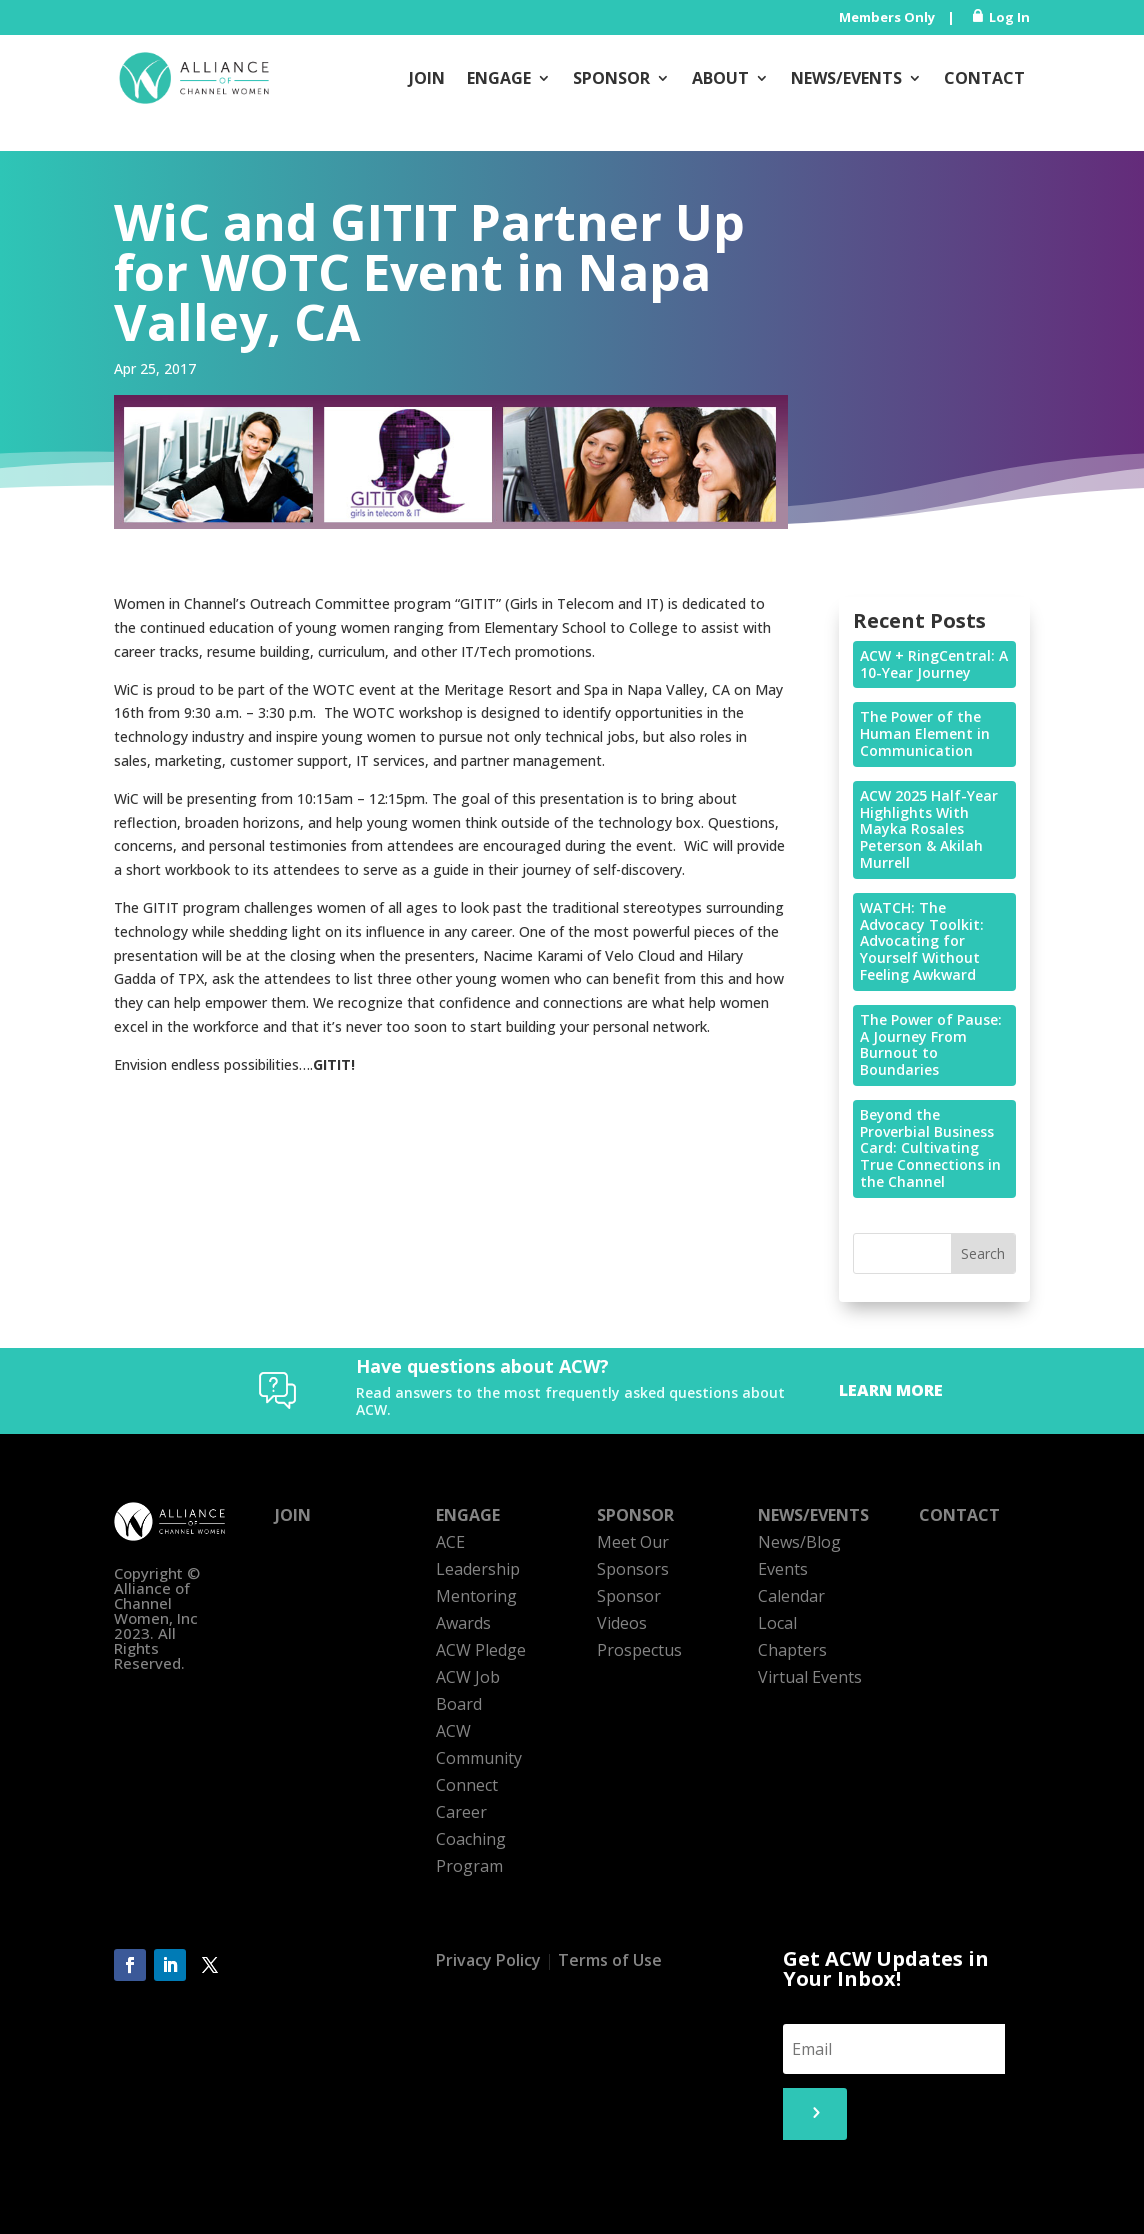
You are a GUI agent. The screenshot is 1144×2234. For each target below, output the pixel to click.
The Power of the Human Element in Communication (925, 733)
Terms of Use (610, 1960)
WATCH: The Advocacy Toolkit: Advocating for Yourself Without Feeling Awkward (922, 941)
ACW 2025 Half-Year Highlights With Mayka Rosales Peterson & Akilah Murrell (929, 829)
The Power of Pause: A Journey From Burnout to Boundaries (931, 1044)
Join (427, 78)
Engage (499, 78)
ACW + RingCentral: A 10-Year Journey (934, 664)
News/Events (846, 78)
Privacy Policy (488, 1960)
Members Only (887, 17)
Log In (1009, 17)
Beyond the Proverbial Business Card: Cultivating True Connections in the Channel (930, 1148)
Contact (984, 78)
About (720, 78)
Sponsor (611, 78)
